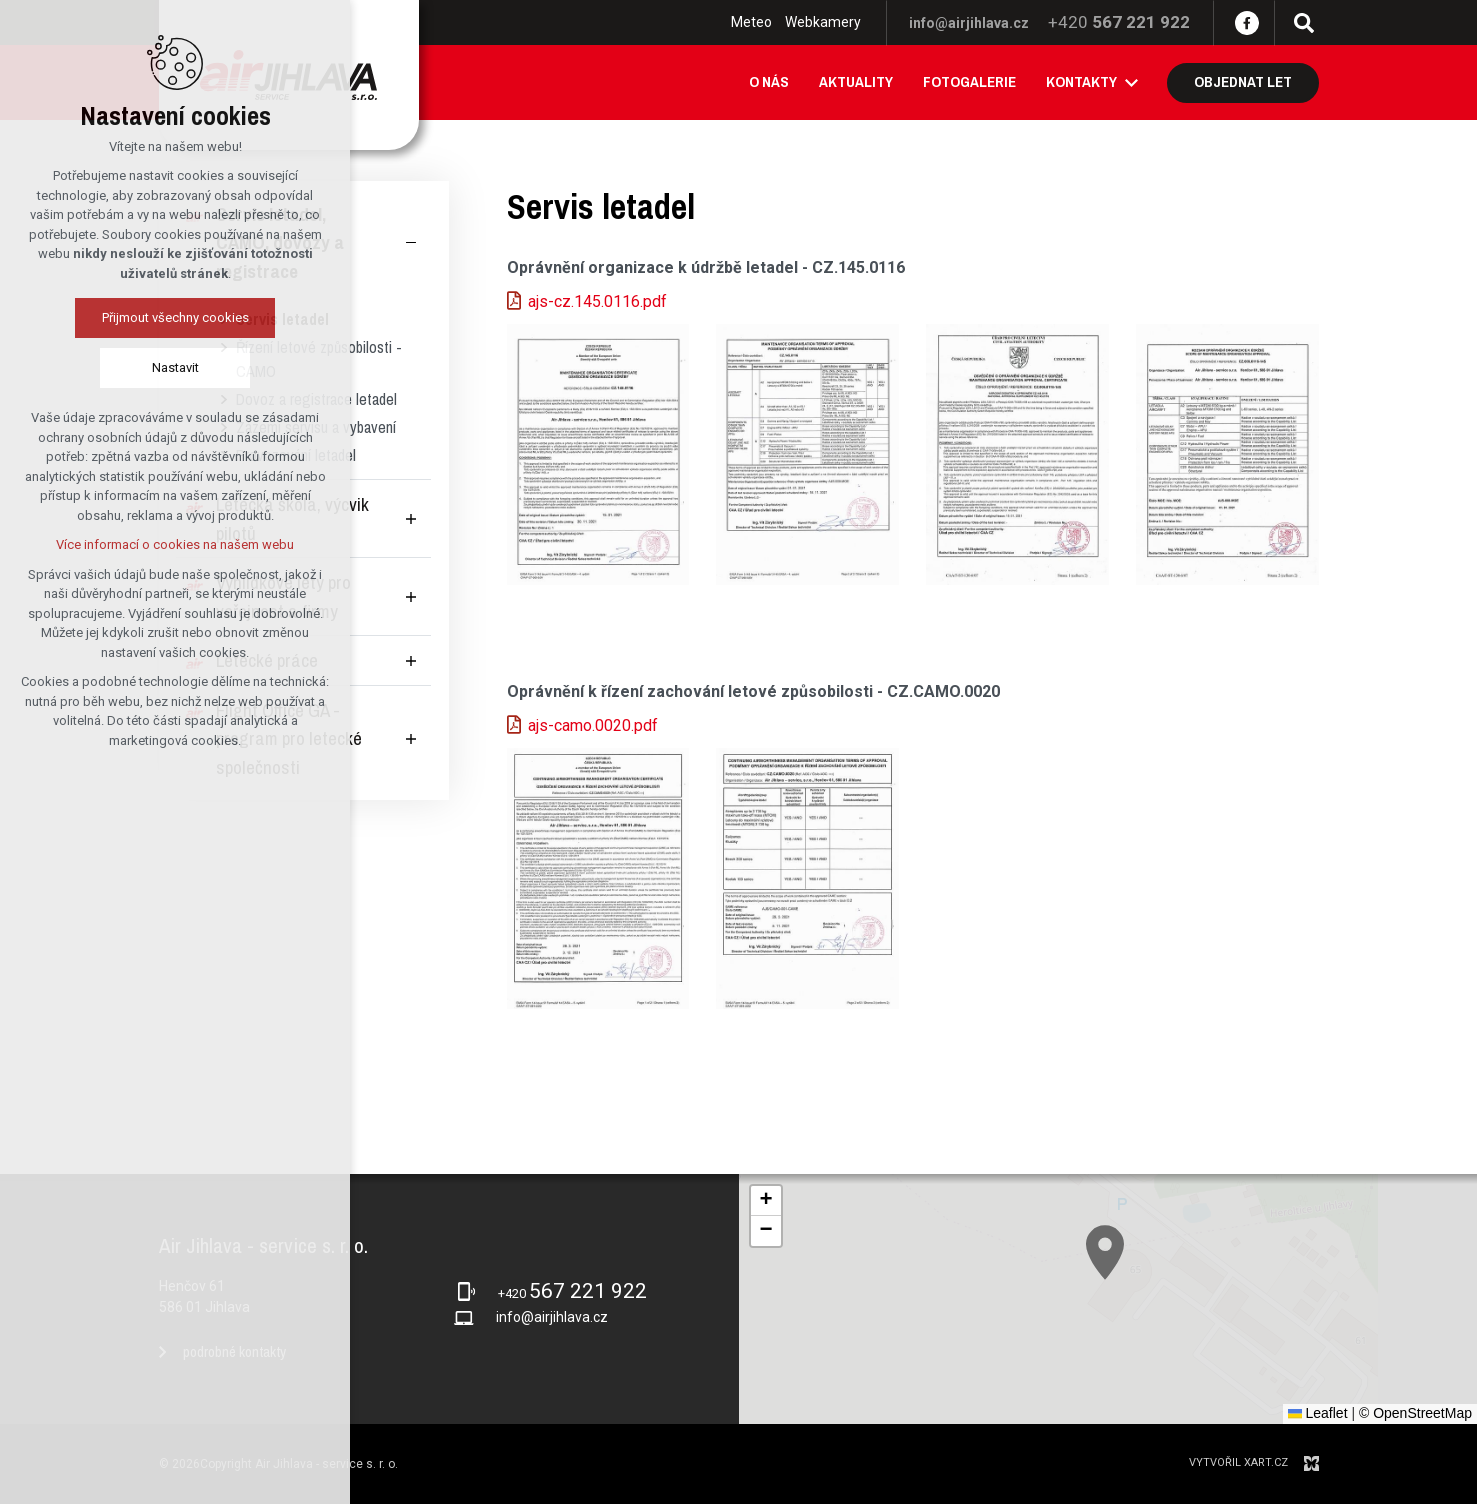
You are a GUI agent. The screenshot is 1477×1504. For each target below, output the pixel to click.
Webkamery (823, 22)
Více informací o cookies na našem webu (126, 544)
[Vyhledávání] (1304, 23)
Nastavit (126, 367)
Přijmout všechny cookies (126, 317)
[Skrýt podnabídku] (411, 243)
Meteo (751, 22)
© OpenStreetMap (1415, 1413)
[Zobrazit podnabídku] (1132, 82)
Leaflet (1318, 1413)
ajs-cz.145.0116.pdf (597, 301)
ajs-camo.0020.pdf (593, 725)
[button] (1163, 1307)
